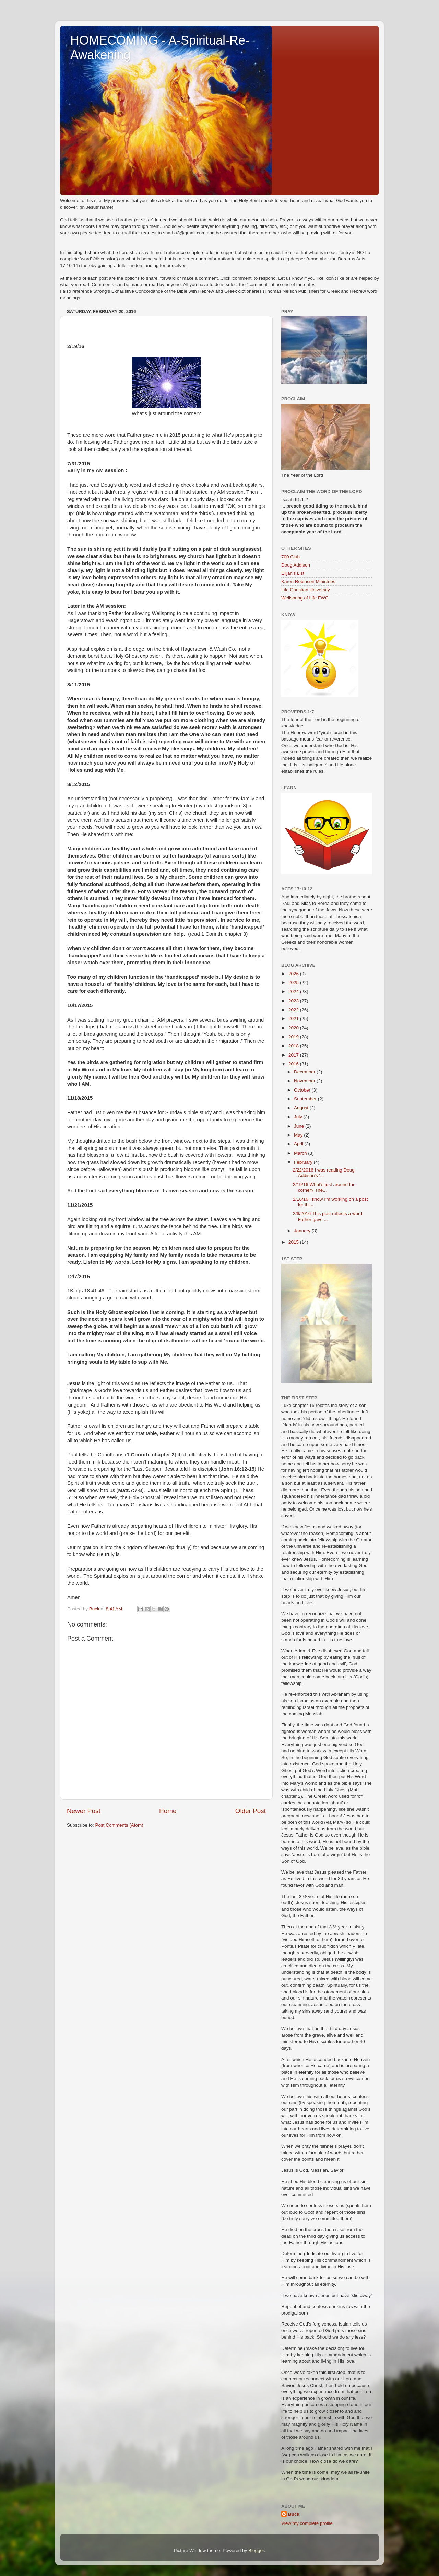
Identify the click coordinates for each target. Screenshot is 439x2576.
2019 (294, 1036)
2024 (294, 991)
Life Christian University (305, 589)
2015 (294, 1242)
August (302, 1107)
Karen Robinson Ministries (308, 581)
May (299, 1135)
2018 (294, 1045)
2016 (294, 1063)
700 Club (290, 556)
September (306, 1098)
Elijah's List (292, 573)
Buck (293, 2514)
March (301, 1153)
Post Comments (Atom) (119, 1825)
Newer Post (83, 1811)
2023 (294, 1000)
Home (167, 1811)
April (299, 1143)
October (303, 1090)
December (305, 1071)
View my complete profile (307, 2523)
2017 (294, 1055)
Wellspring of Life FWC (305, 598)
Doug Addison (295, 565)
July (299, 1116)
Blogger (256, 2550)
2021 (294, 1018)
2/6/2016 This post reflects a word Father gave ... (327, 1216)
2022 (294, 1009)
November (305, 1080)
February (304, 1162)
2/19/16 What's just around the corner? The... (324, 1187)
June (299, 1126)
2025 (294, 982)
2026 (294, 973)
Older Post (250, 1811)
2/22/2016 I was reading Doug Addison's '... (324, 1172)
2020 (294, 1027)
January (303, 1230)
